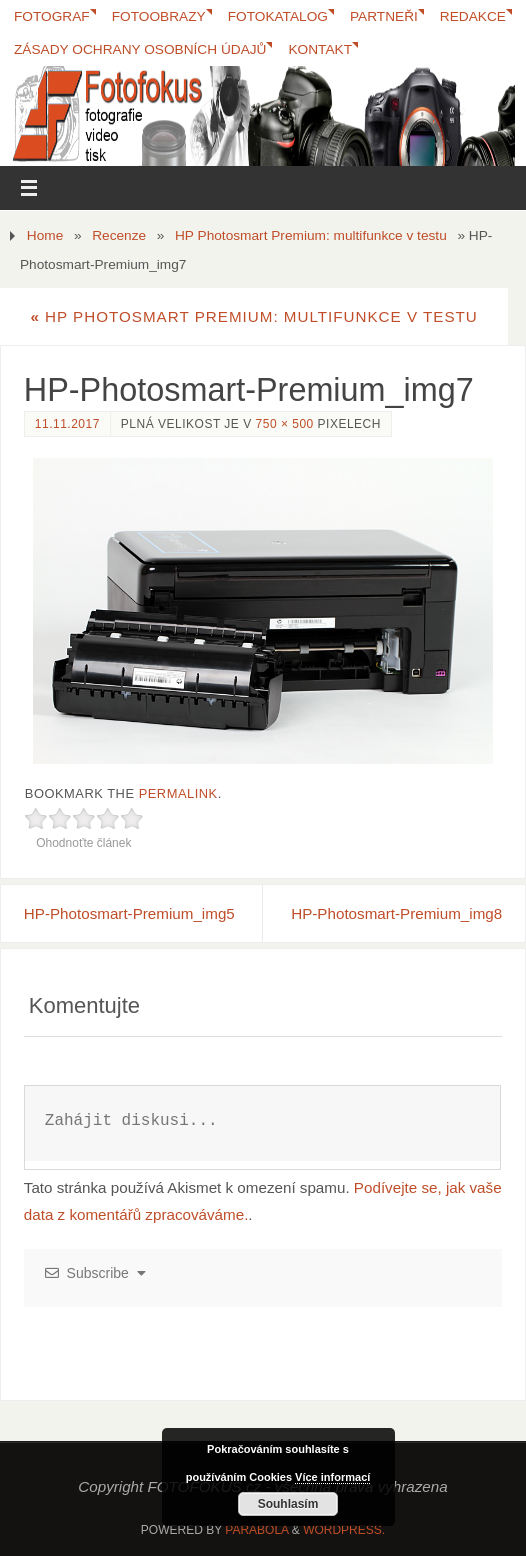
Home (45, 235)
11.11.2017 (67, 424)
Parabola (256, 1530)
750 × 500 (285, 424)
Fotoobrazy (159, 16)
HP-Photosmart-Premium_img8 (396, 913)
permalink (178, 793)
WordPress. (344, 1530)
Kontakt (320, 49)
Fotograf (52, 16)
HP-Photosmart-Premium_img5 (129, 913)
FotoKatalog (278, 16)
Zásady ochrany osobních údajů (140, 49)
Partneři (384, 16)
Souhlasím (288, 1504)
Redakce (473, 16)
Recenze (119, 235)
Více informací (332, 1477)
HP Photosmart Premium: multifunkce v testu (311, 235)
